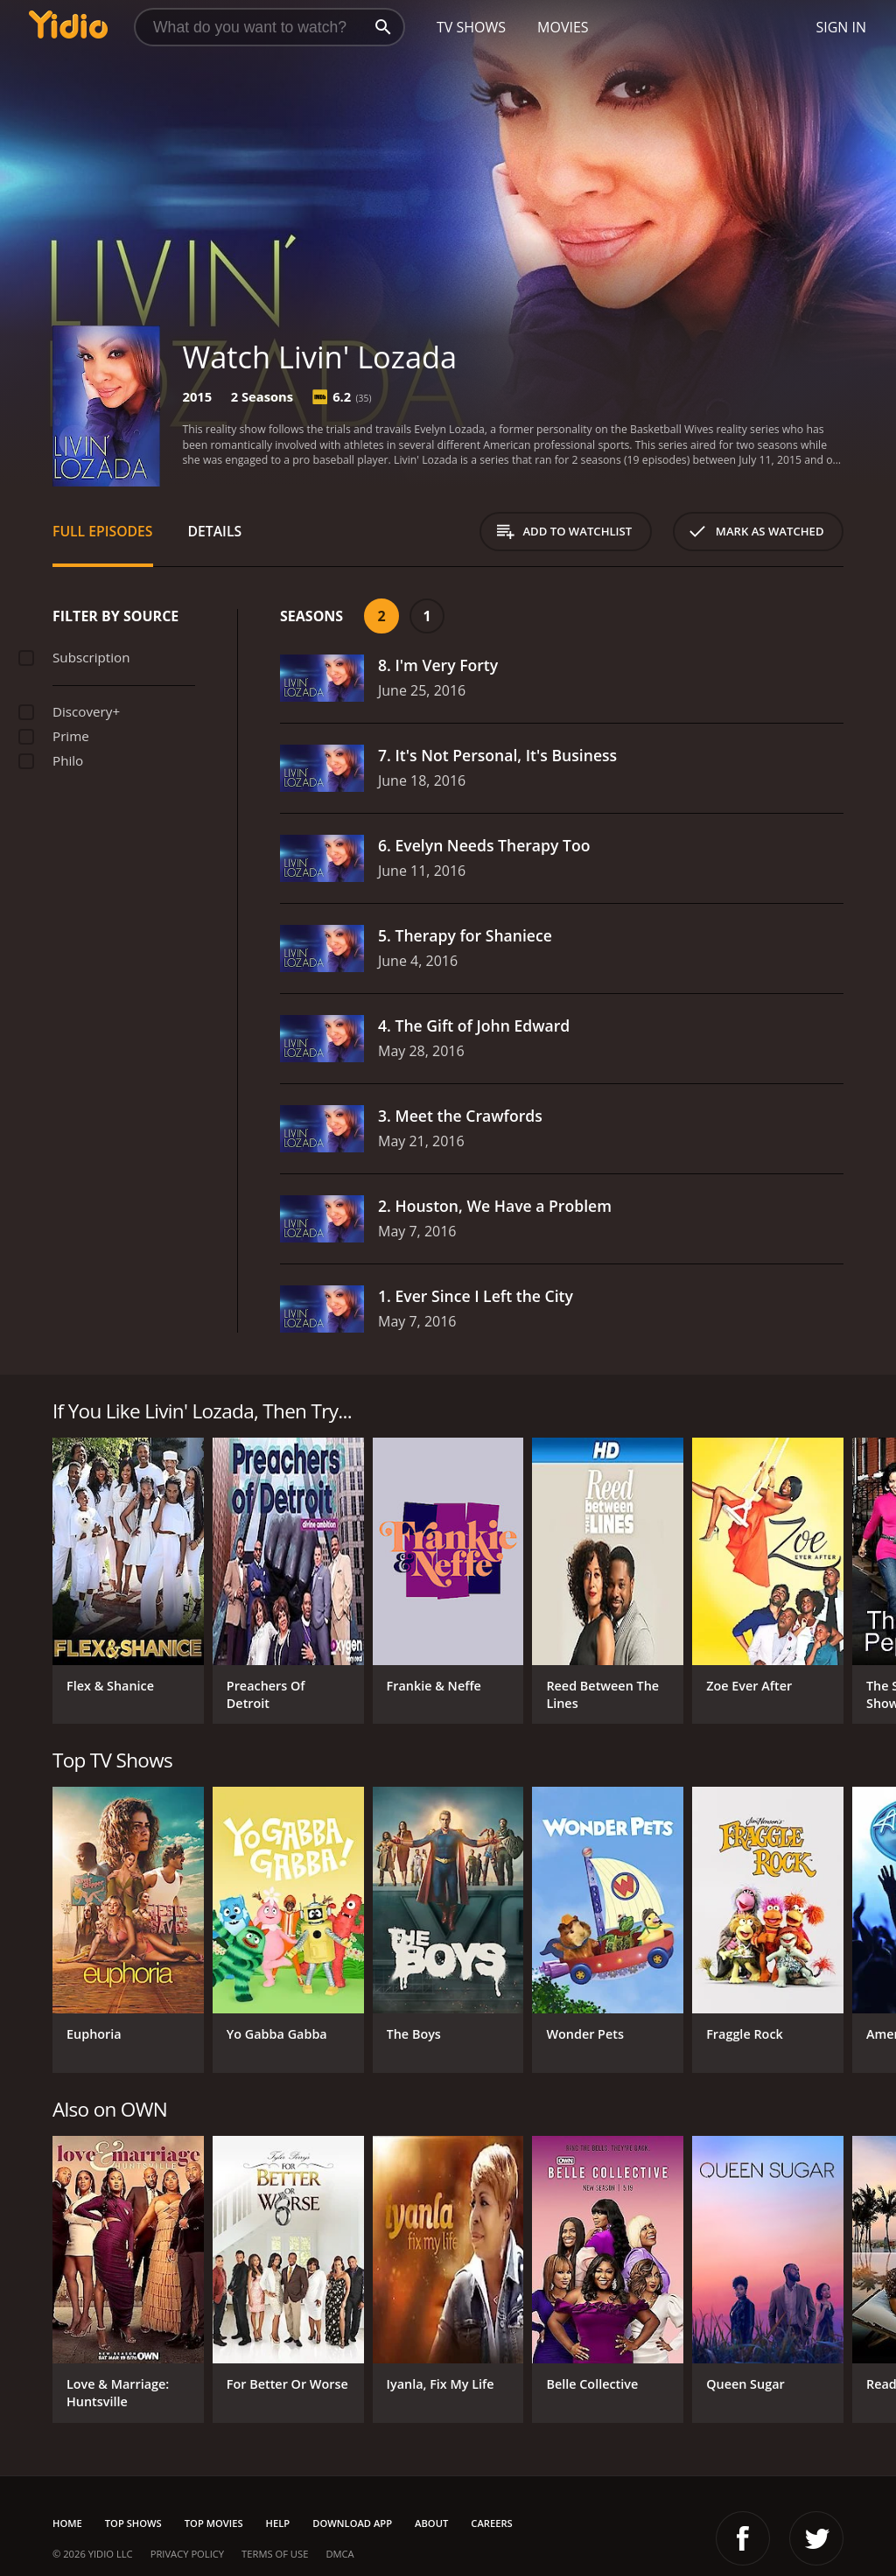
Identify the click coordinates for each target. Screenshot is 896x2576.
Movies (563, 27)
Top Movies (214, 2523)
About (431, 2523)
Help (278, 2523)
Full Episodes (102, 531)
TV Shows (471, 27)
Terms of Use (275, 2553)
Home (67, 2523)
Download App (352, 2523)
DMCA (340, 2553)
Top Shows (133, 2523)
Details (215, 531)
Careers (491, 2523)
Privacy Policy (187, 2553)
